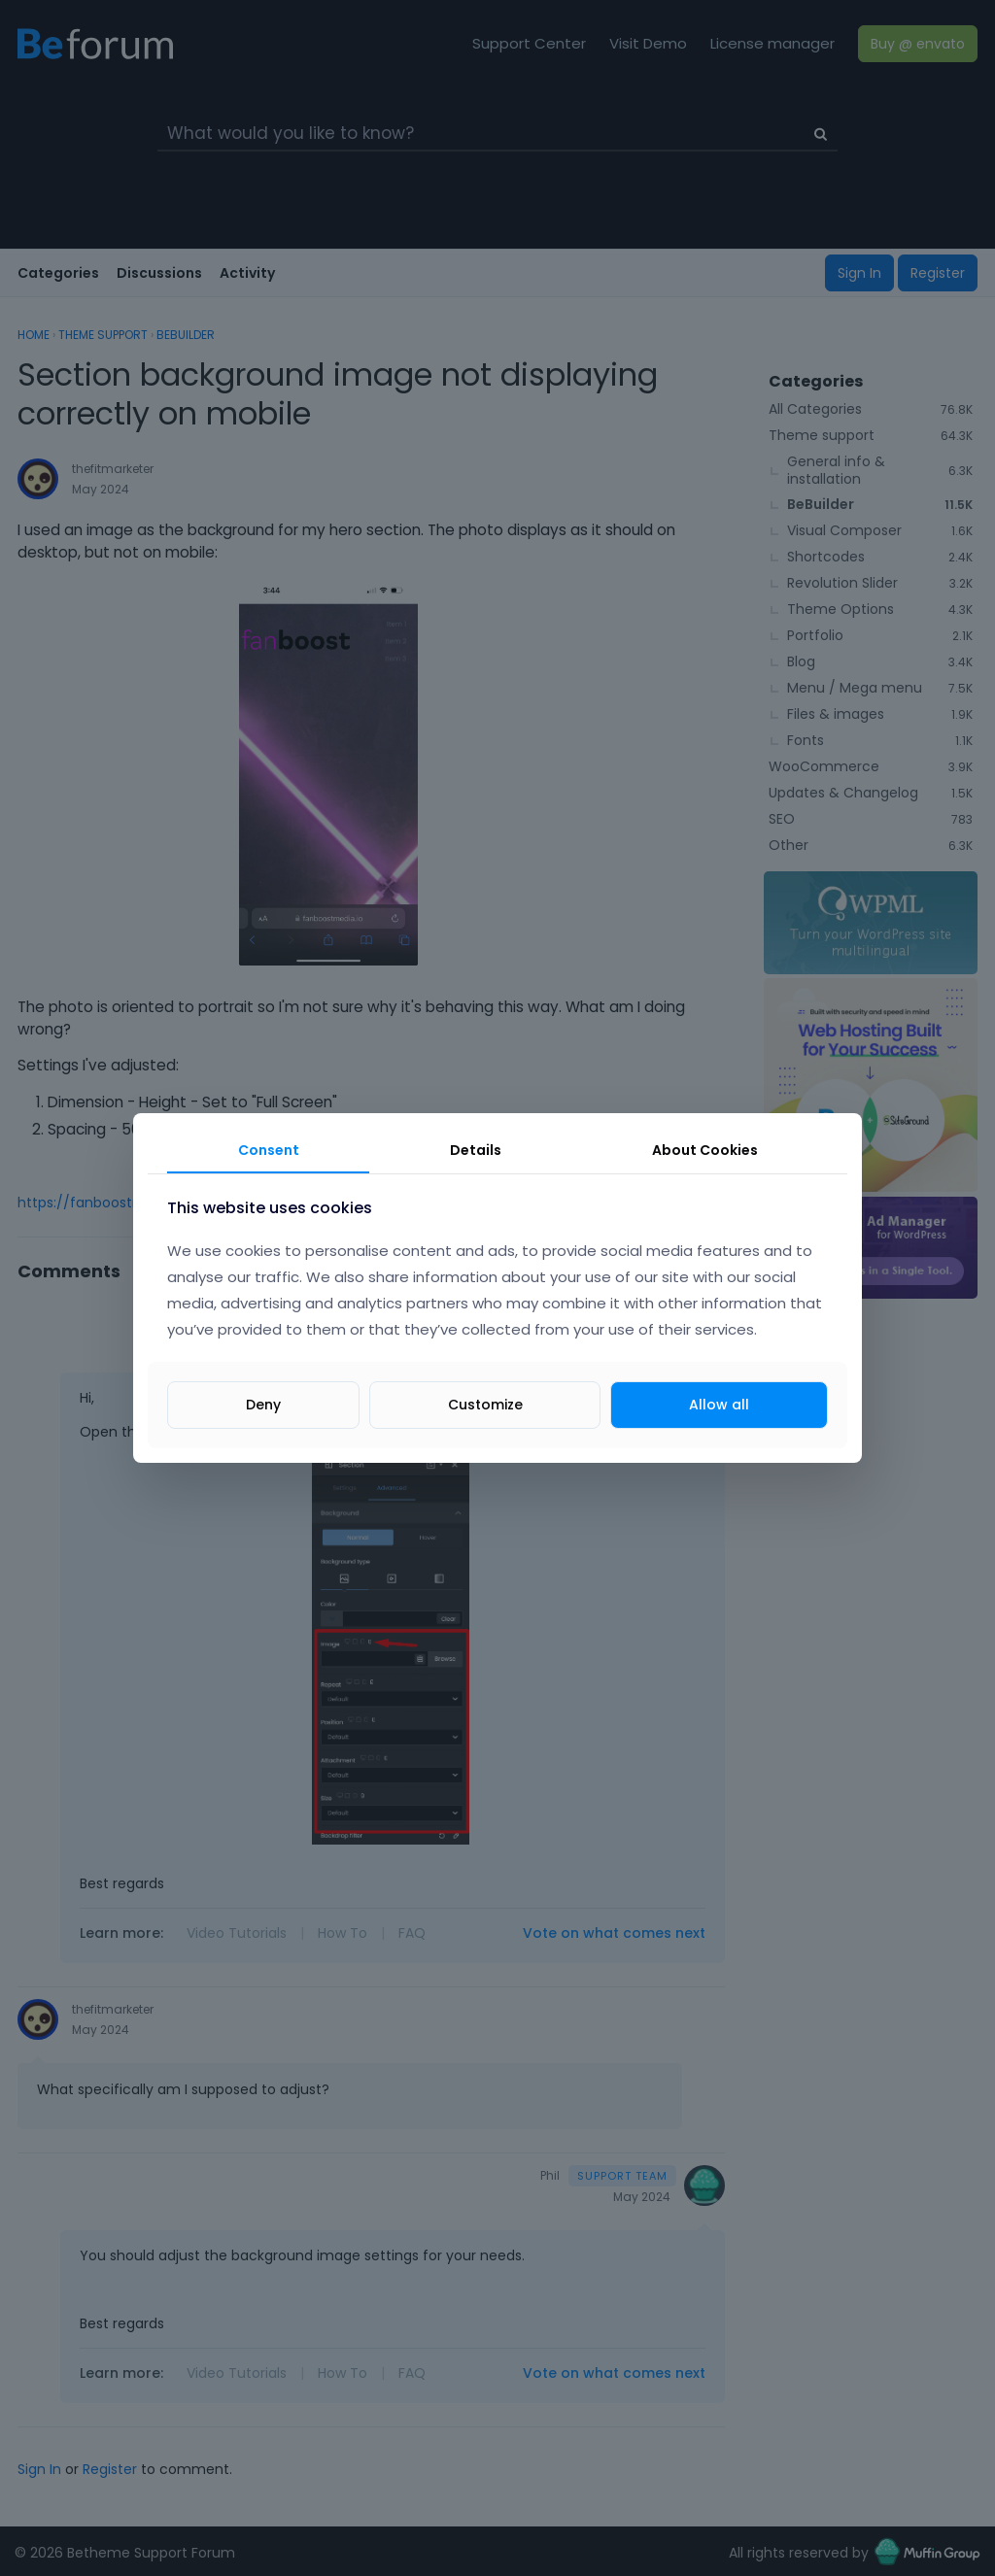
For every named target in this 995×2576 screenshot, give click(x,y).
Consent (268, 1150)
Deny (263, 1404)
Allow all (719, 1404)
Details (475, 1150)
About (705, 1150)
